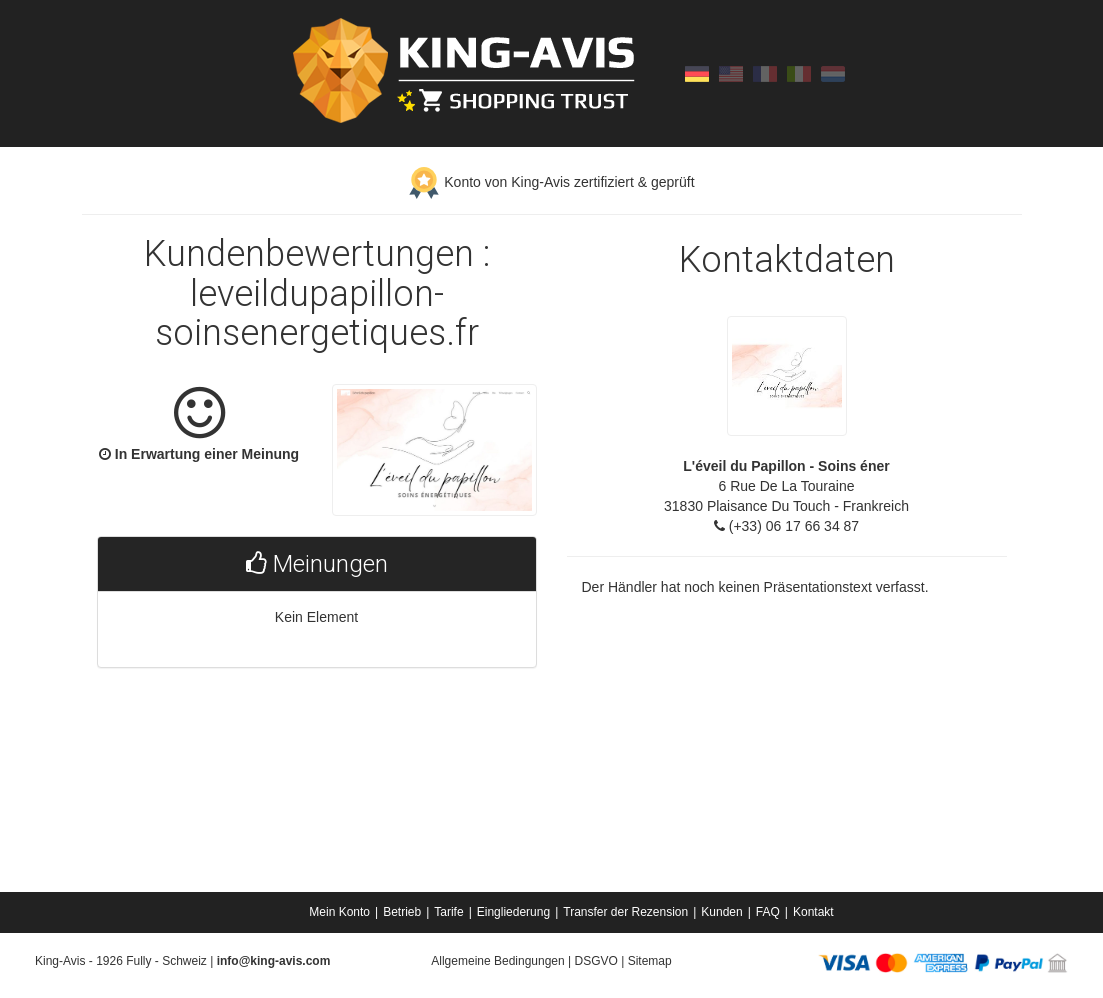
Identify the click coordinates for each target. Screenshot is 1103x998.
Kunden (721, 912)
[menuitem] (341, 912)
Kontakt (813, 912)
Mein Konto (339, 912)
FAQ (768, 912)
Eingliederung (513, 912)
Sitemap (650, 961)
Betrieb (402, 912)
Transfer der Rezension (625, 912)
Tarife (448, 912)
